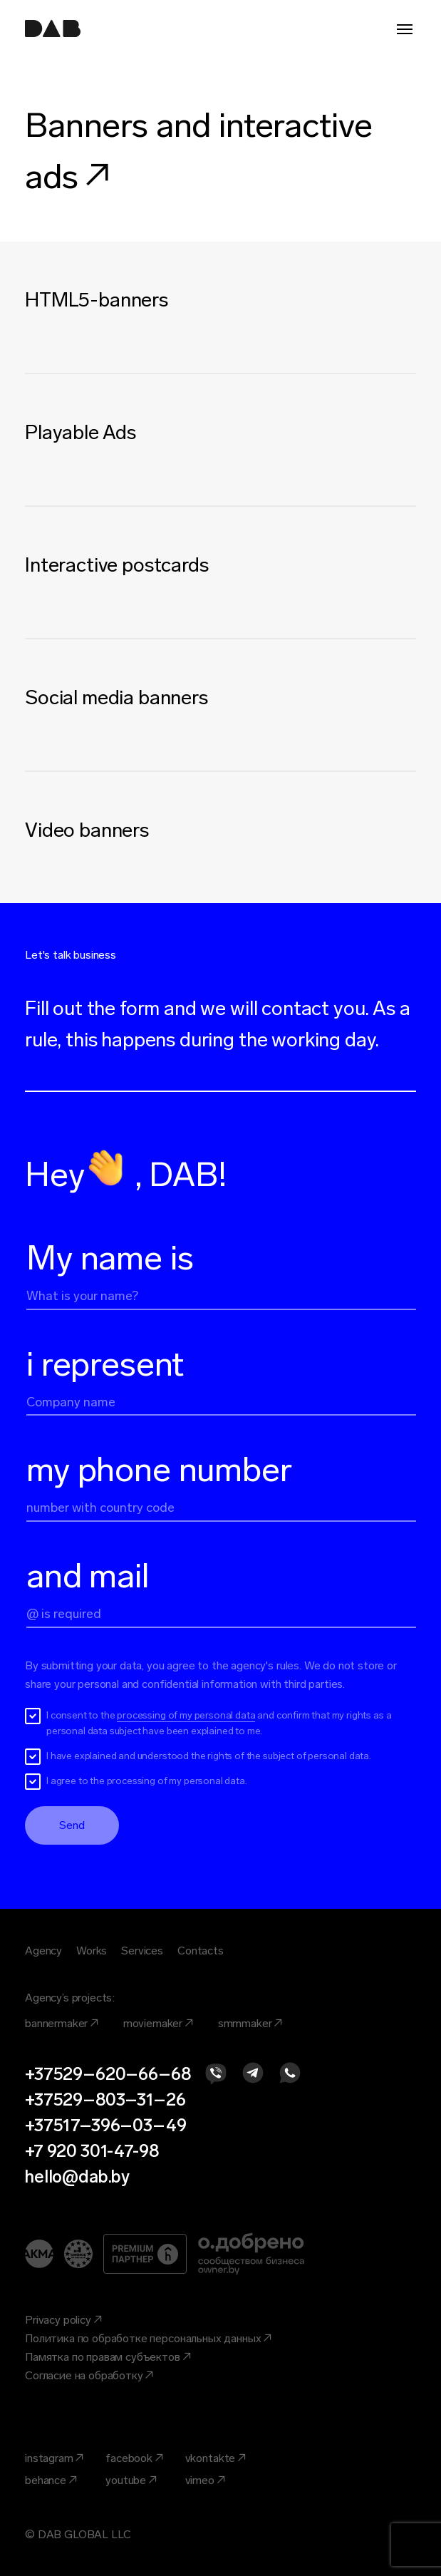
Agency (43, 1950)
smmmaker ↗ (250, 2023)
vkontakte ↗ (216, 2458)
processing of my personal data (186, 1715)
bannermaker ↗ (62, 2023)
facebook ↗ (134, 2458)
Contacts (200, 1950)
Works (91, 1950)
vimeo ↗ (205, 2480)
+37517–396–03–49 (105, 2125)
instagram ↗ (54, 2458)
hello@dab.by (77, 2176)
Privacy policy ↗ (63, 2320)
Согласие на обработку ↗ (89, 2375)
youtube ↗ (131, 2480)
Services (142, 1950)
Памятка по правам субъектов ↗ (108, 2357)
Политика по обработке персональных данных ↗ (148, 2338)
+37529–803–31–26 (105, 2099)
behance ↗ (51, 2480)
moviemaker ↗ (158, 2023)
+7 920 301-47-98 (91, 2150)
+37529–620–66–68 (107, 2074)
